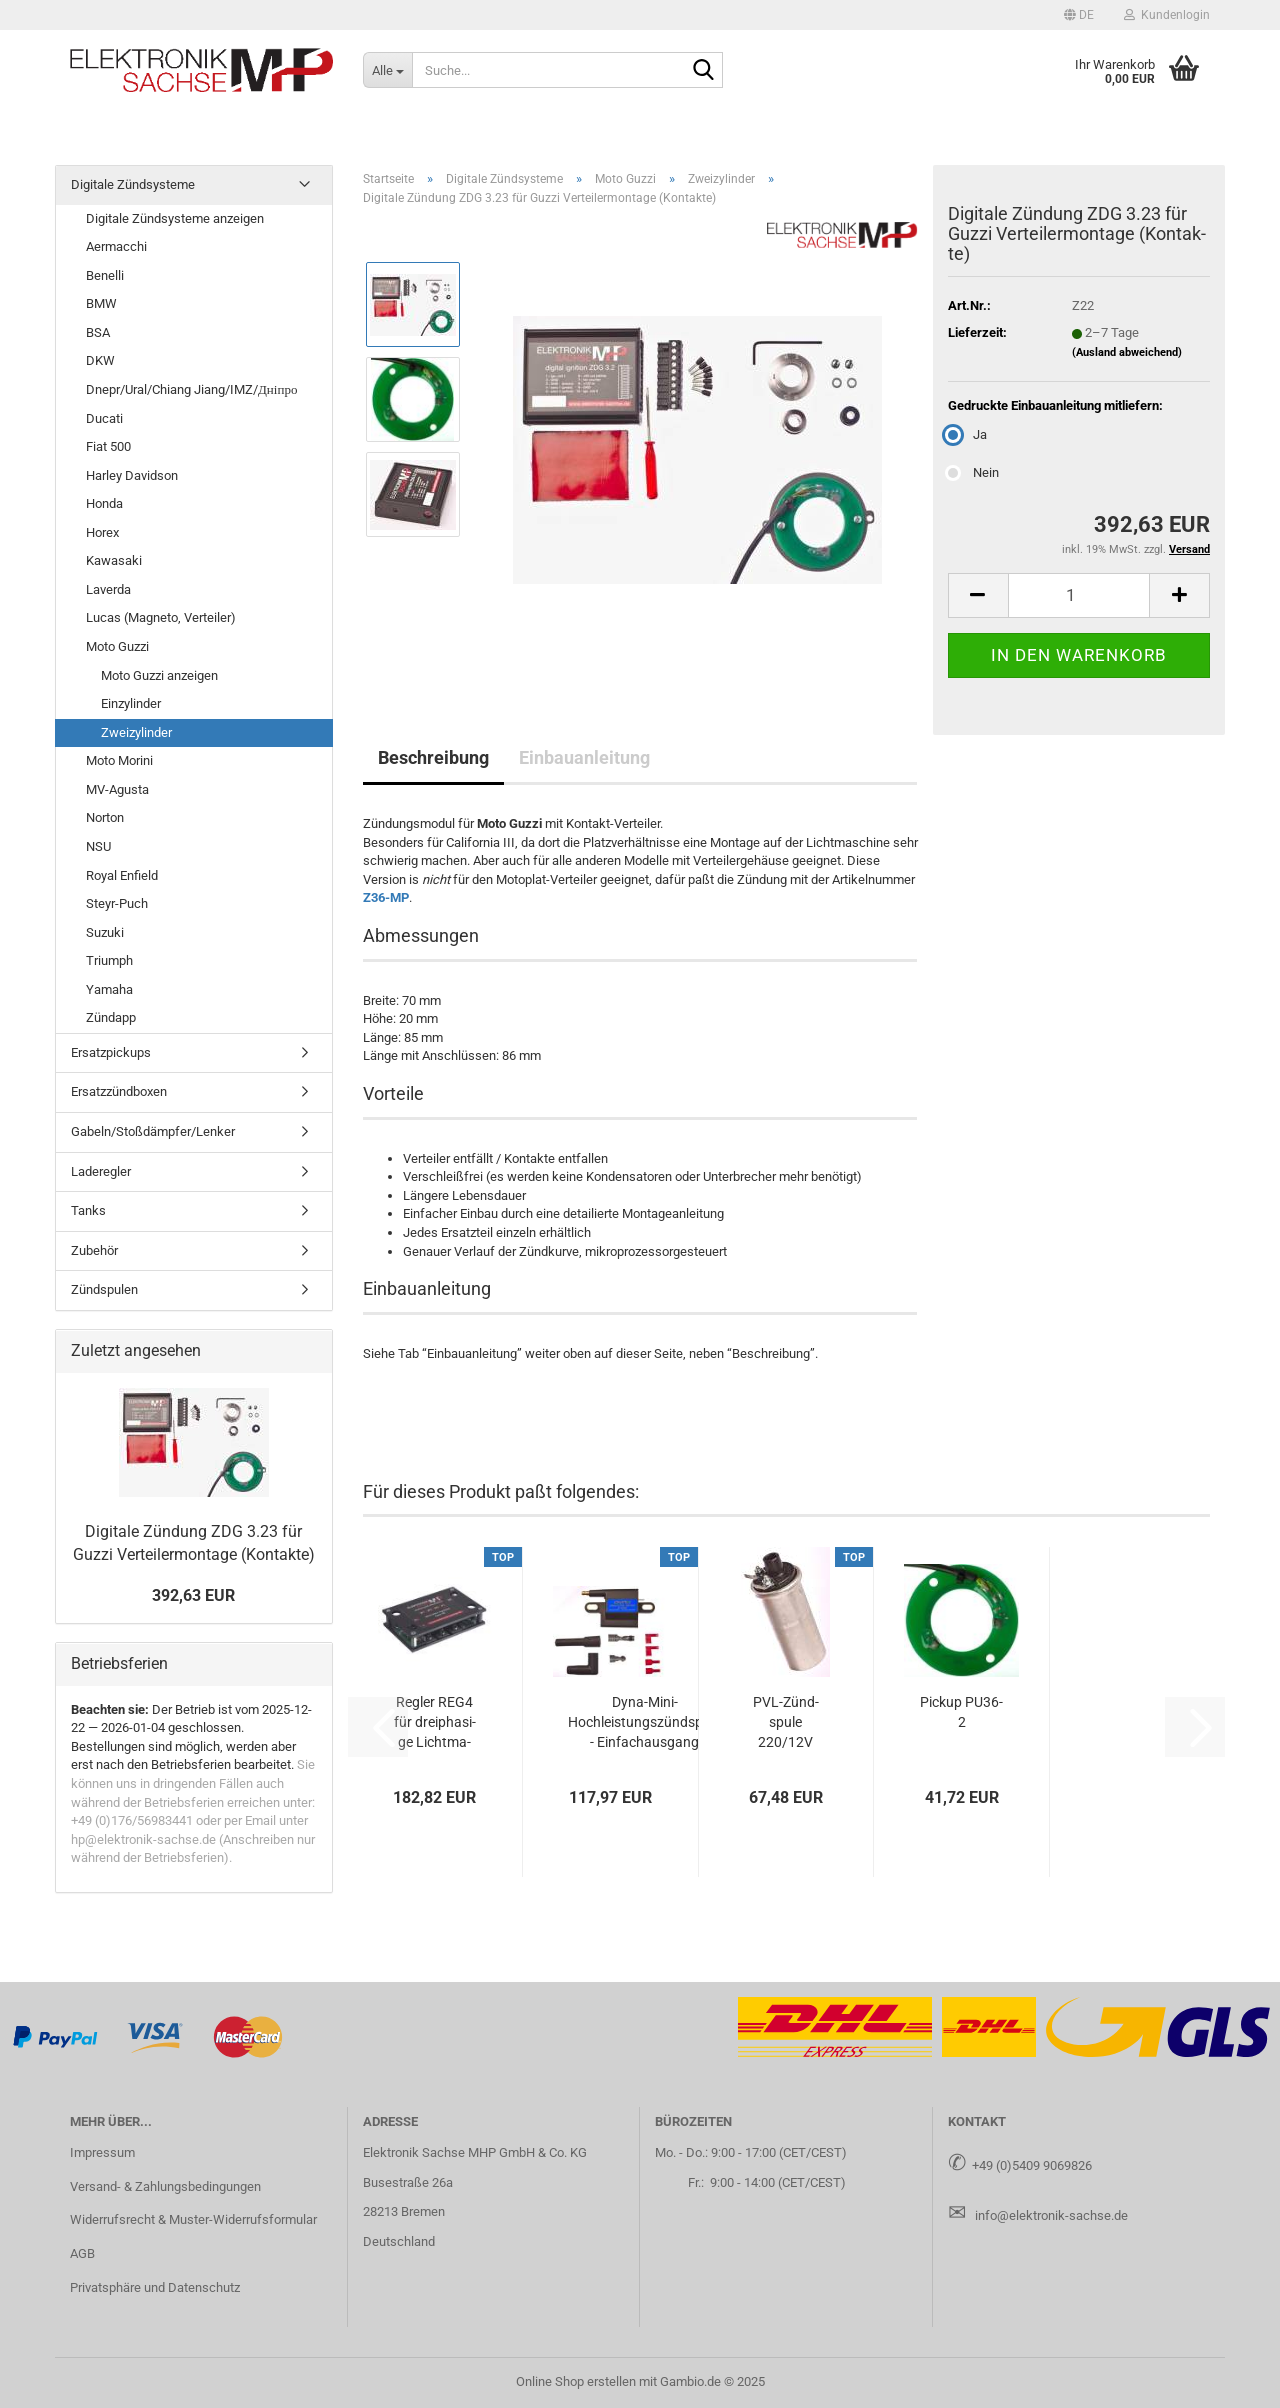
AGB (82, 2253)
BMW (101, 303)
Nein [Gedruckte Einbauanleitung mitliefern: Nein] (973, 472)
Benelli (105, 275)
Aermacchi (116, 246)
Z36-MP (386, 897)
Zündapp (111, 1017)
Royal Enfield (122, 875)
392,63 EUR (193, 1595)
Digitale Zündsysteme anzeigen (175, 218)
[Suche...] (387, 70)
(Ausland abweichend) (1127, 352)
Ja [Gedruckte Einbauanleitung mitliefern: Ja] (967, 434)
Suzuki (105, 932)
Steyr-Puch (117, 903)
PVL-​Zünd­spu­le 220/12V (786, 1722)
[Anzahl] (1079, 595)
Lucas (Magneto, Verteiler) (161, 617)
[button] (1079, 15)
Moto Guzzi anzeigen (159, 675)
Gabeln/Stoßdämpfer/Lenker (153, 1131)
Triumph (109, 960)
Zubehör (94, 1250)
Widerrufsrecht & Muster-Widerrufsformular (193, 2219)
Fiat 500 (108, 446)
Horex (102, 532)
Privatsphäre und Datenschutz (155, 2287)
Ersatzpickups (111, 1052)
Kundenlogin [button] (1167, 15)
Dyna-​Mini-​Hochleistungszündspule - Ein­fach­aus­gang (644, 1722)
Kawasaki (114, 560)
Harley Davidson (132, 475)
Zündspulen (104, 1289)
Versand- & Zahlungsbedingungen (165, 2186)
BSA (98, 332)
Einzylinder (131, 703)
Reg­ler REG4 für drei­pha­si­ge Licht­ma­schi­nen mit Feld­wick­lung (435, 1723)
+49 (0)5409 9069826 (1032, 2165)
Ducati (104, 418)
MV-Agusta (117, 789)
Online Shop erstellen (576, 2381)
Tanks (88, 1210)
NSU (98, 846)
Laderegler (101, 1171)
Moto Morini (119, 760)
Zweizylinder (136, 732)
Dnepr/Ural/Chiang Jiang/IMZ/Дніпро (191, 389)
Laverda (108, 589)
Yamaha (109, 989)
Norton (105, 817)
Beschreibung (433, 757)
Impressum (102, 2152)
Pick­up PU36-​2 (961, 1712)
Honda (104, 503)
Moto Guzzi (117, 646)
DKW (100, 360)
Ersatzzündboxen (119, 1091)
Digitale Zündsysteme (133, 184)
